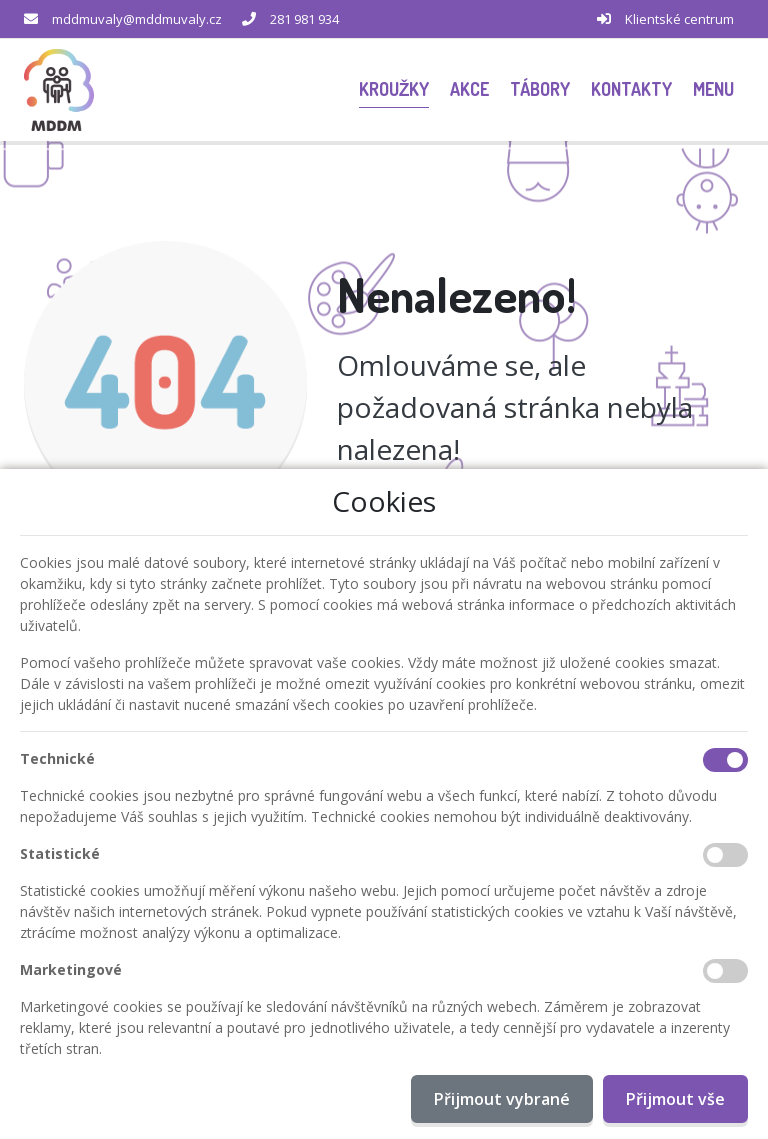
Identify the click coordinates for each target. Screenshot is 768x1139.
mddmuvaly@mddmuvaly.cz (137, 19)
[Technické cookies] (725, 760)
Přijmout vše (675, 1099)
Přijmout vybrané (502, 1099)
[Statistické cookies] (725, 855)
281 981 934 (304, 19)
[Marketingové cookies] (725, 971)
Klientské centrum (679, 19)
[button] (713, 89)
